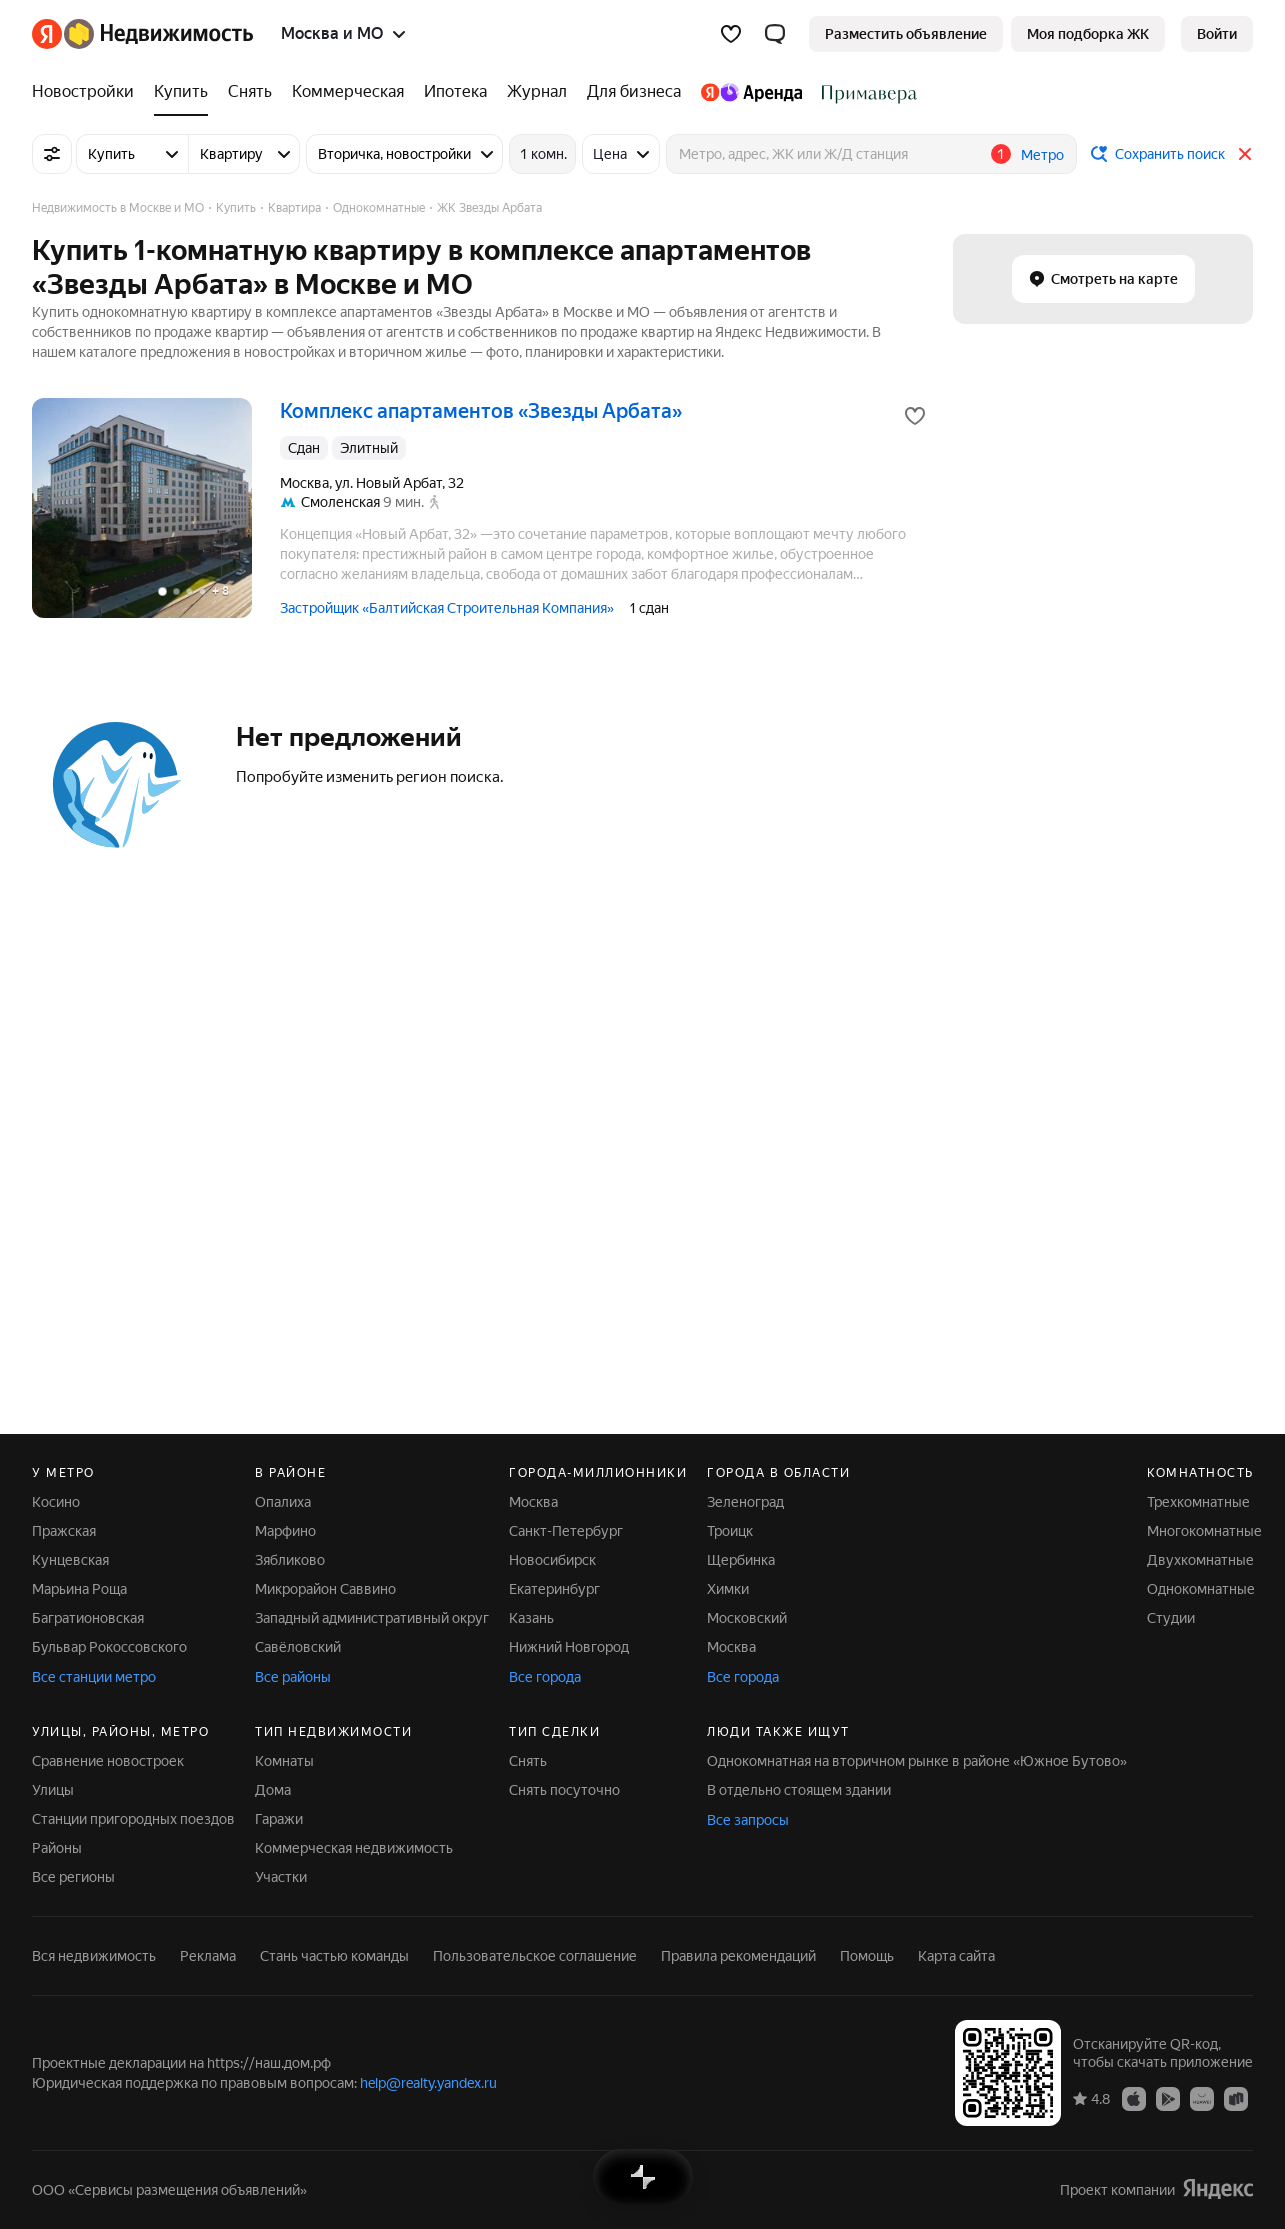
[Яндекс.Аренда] (751, 92)
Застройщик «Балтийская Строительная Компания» (447, 608)
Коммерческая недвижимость (354, 1848)
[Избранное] (731, 34)
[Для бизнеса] (634, 92)
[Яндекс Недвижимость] (158, 34)
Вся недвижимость (94, 1956)
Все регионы (73, 1877)
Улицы (53, 1790)
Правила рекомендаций (738, 1956)
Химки (728, 1589)
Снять (528, 1761)
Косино (56, 1502)
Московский (747, 1618)
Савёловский (298, 1647)
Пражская (64, 1531)
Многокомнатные (1204, 1531)
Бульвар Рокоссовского (109, 1647)
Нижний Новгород (569, 1647)
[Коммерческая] (348, 92)
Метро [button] (1042, 155)
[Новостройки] (88, 92)
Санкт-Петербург (566, 1531)
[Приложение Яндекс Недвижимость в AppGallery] (1202, 2098)
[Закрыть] (1245, 154)
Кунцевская (70, 1560)
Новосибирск (552, 1560)
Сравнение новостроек (108, 1761)
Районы (57, 1848)
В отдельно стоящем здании (799, 1790)
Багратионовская (88, 1618)
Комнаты (284, 1761)
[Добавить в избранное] (915, 416)
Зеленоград (745, 1502)
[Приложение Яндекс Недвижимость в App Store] (1134, 2098)
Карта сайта (956, 1956)
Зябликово (290, 1560)
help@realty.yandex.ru (428, 2083)
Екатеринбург (554, 1589)
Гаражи (279, 1819)
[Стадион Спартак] (864, 92)
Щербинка (741, 1560)
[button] (775, 34)
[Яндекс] (47, 34)
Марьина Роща (79, 1589)
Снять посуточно (564, 1790)
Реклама (208, 1956)
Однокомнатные (1201, 1589)
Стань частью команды (334, 1956)
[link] (1217, 34)
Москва (533, 1502)
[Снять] (250, 92)
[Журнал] (537, 92)
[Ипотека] (455, 92)
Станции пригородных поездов (133, 1819)
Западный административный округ (372, 1618)
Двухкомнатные (1200, 1560)
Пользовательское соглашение (535, 1956)
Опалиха (283, 1502)
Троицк (730, 1531)
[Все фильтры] (52, 154)
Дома (273, 1790)
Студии (1171, 1618)
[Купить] (181, 92)
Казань (531, 1618)
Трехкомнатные (1198, 1502)
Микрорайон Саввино (325, 1589)
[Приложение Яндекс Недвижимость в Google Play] (1168, 2098)
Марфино (285, 1531)
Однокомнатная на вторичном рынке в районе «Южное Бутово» (917, 1761)
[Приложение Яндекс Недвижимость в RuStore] (1236, 2098)
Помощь (867, 1956)
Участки (281, 1877)
